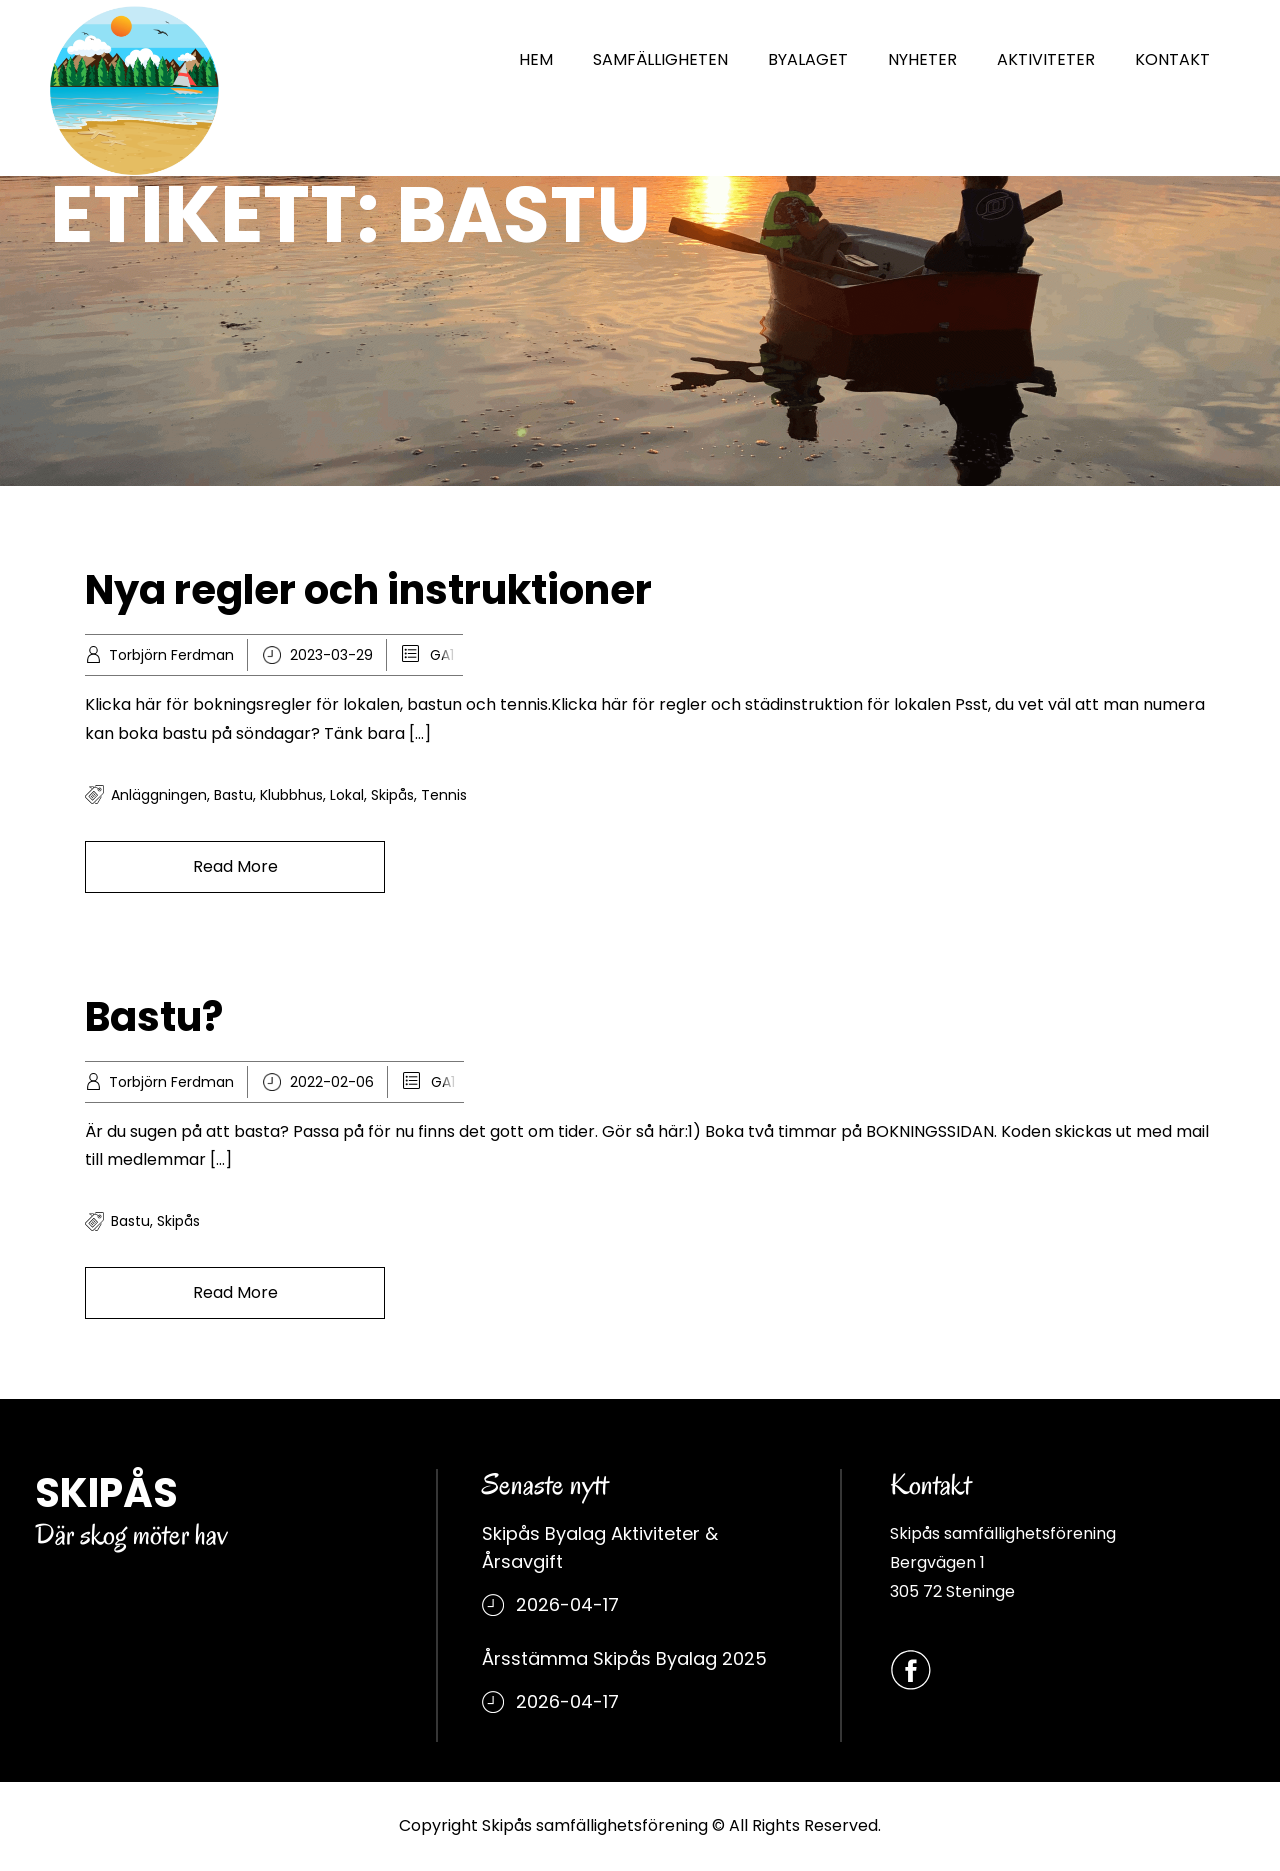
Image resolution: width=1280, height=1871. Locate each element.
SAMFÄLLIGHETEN (660, 59)
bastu (233, 795)
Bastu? (154, 1017)
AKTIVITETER (1046, 59)
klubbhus (291, 795)
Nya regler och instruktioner (368, 590)
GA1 (442, 655)
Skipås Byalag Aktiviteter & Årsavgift (600, 1547)
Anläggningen (159, 795)
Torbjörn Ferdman (171, 655)
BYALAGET (808, 59)
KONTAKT (1172, 59)
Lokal (347, 795)
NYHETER (922, 59)
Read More (235, 866)
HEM (536, 59)
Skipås (392, 795)
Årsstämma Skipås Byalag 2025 (624, 1658)
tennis (444, 795)
